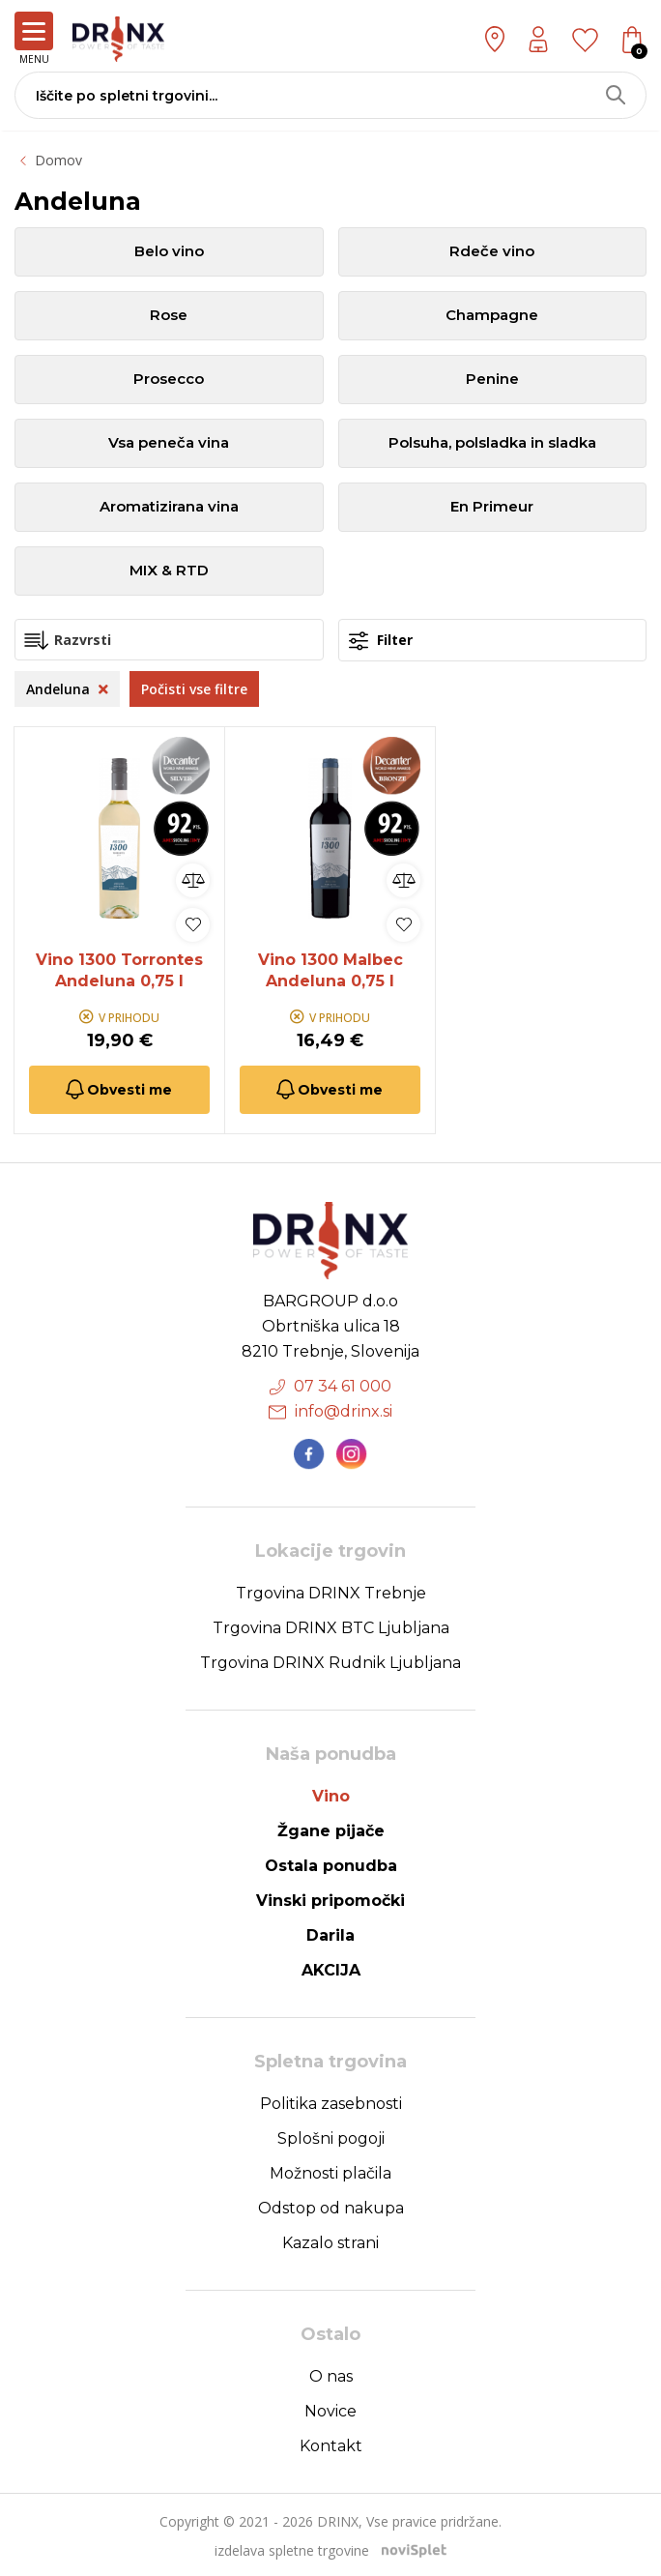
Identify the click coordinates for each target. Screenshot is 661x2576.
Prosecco (168, 379)
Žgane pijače (331, 1829)
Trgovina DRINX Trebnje (331, 1591)
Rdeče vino (491, 252)
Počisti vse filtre (194, 689)
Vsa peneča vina (168, 443)
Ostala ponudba (331, 1864)
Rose (168, 316)
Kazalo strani (330, 2241)
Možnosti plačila (330, 2171)
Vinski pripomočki (330, 1898)
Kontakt (331, 2444)
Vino (331, 1794)
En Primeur (491, 507)
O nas (331, 2374)
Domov (58, 160)
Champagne (491, 316)
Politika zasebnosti (331, 2102)
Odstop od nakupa (331, 2206)
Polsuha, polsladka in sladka (492, 443)
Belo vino (169, 252)
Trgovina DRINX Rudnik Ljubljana (330, 1661)
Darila (330, 1933)
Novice (330, 2409)
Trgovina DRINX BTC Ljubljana (331, 1626)
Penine (492, 379)
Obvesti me (117, 1088)
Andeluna (67, 689)
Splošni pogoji (331, 2136)
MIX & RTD (169, 571)
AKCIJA (331, 1968)
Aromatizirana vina (169, 507)
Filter (381, 640)
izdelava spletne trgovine (292, 2548)
